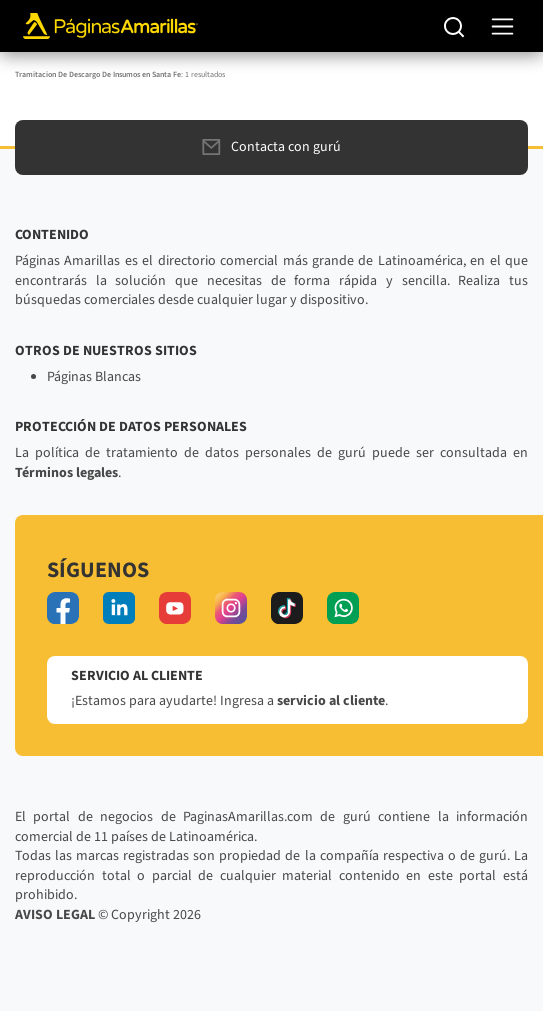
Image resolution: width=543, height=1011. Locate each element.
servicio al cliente (331, 701)
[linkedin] (119, 608)
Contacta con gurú (271, 147)
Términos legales (66, 473)
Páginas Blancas (94, 377)
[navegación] (502, 26)
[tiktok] (287, 608)
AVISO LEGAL (55, 915)
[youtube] (175, 608)
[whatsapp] (343, 608)
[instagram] (231, 608)
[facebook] (63, 608)
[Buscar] (454, 26)
